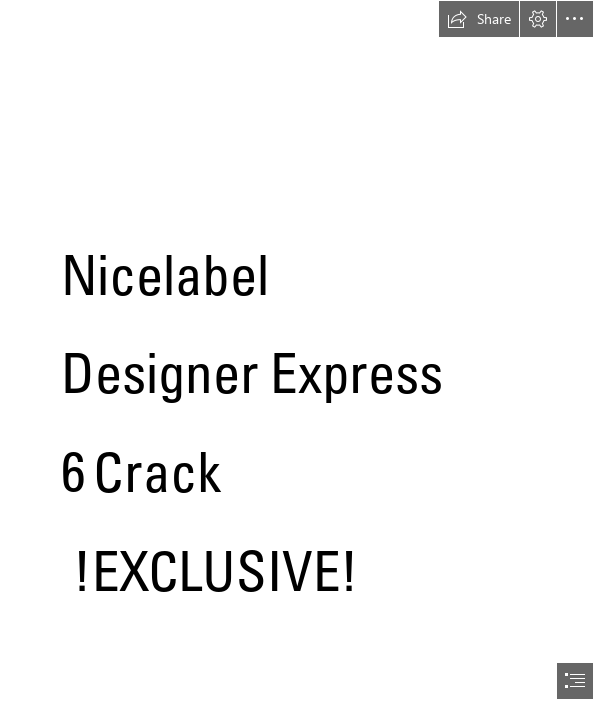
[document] (306, 360)
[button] (479, 19)
